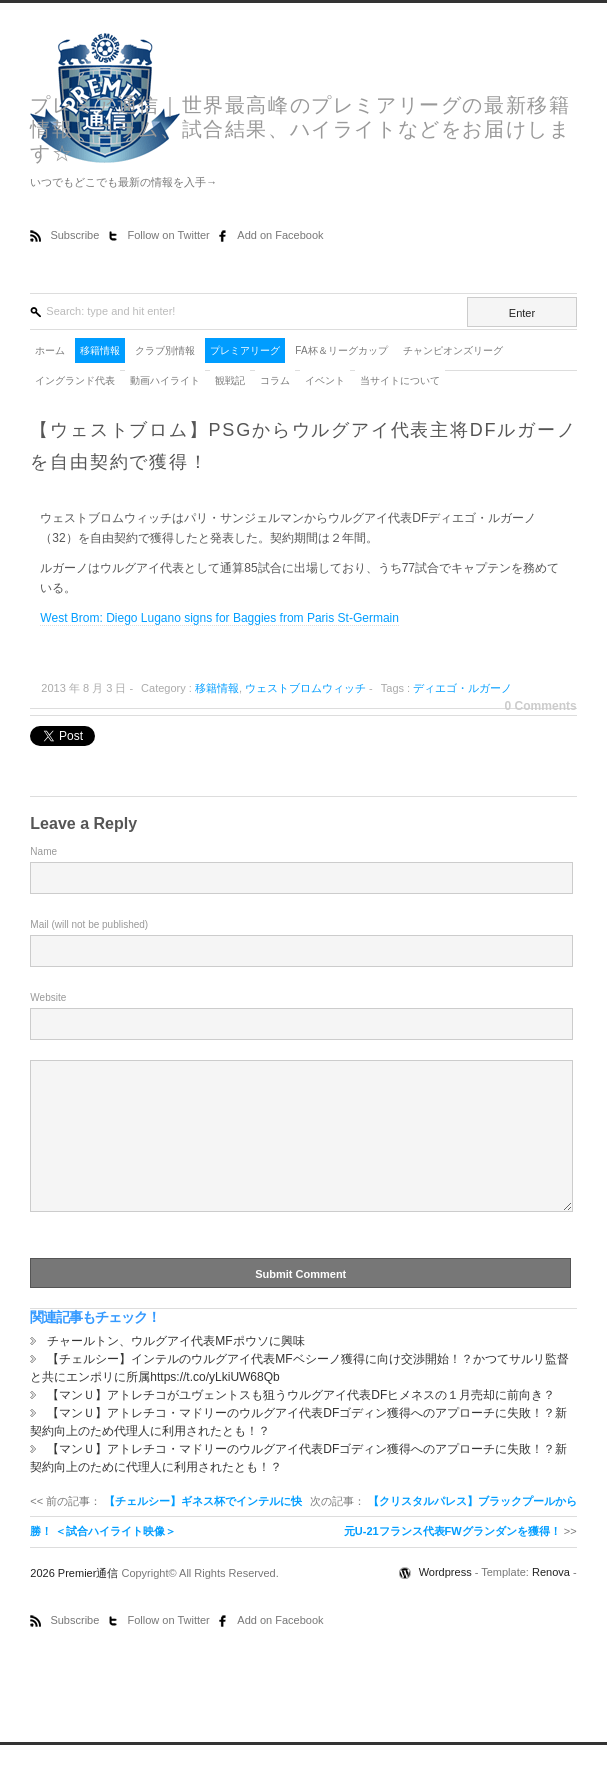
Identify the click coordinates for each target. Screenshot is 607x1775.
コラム (275, 380)
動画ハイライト (165, 380)
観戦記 (230, 380)
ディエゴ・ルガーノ (462, 688)
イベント (325, 380)
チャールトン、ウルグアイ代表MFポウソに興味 (175, 1371)
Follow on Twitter (169, 235)
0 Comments (541, 706)
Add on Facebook (280, 235)
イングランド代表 (75, 380)
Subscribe (76, 235)
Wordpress (447, 1602)
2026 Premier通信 (75, 1603)
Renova (551, 1602)
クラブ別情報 (165, 350)
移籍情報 (100, 350)
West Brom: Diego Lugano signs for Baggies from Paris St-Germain (219, 618)
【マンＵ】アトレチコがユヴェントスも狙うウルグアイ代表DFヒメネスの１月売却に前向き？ (301, 1425)
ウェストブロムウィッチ (305, 688)
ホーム (50, 350)
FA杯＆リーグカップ (341, 350)
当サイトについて (400, 380)
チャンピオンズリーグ (453, 350)
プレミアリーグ (245, 350)
